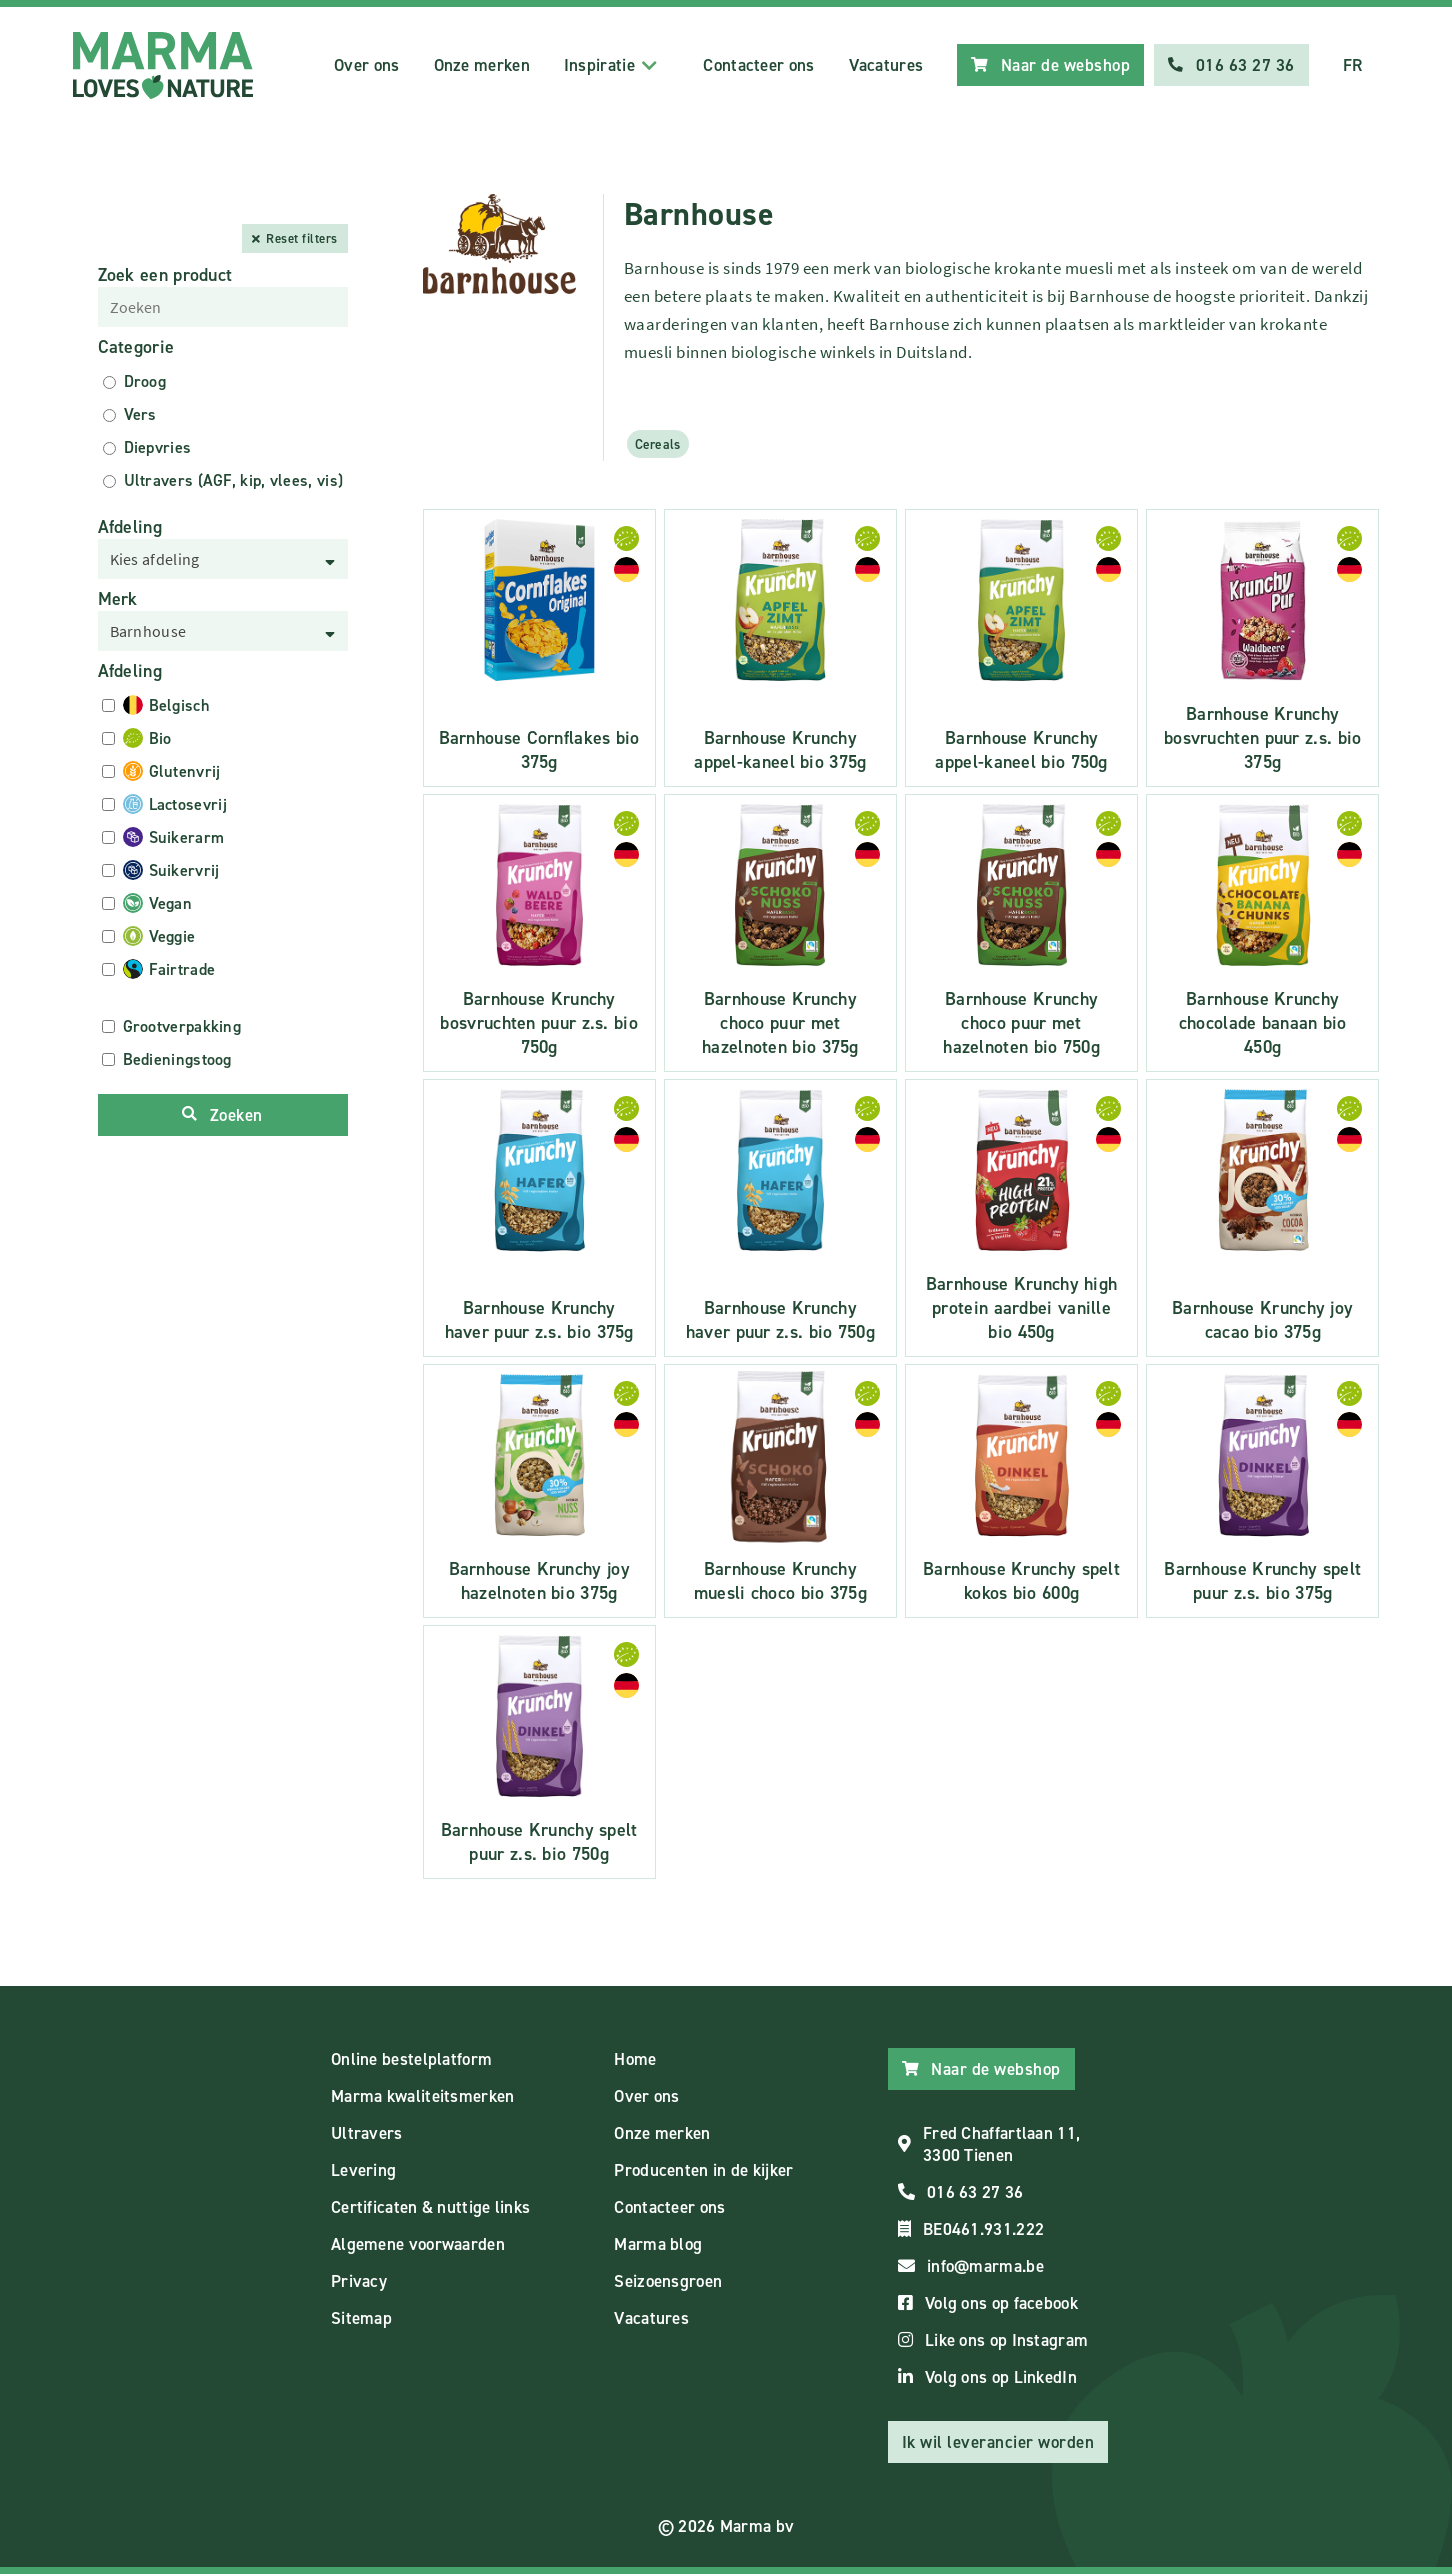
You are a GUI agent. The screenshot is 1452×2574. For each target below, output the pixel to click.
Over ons (366, 65)
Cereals (658, 444)
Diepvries (158, 447)
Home (635, 2059)
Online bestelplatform (411, 2059)
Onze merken (482, 65)
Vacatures (886, 65)
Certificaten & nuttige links (430, 2207)
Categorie (136, 347)
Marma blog (658, 2244)
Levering (363, 2170)
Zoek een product (165, 275)
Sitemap (361, 2318)
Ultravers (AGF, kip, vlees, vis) (234, 480)
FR (1353, 65)
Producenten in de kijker (703, 2170)
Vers (140, 414)
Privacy (359, 2281)
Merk (118, 599)
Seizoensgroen (668, 2281)
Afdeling (130, 527)
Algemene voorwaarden (418, 2244)
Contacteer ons (758, 65)
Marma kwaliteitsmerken (423, 2096)
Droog (145, 381)
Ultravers (367, 2133)
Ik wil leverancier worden (998, 2442)
